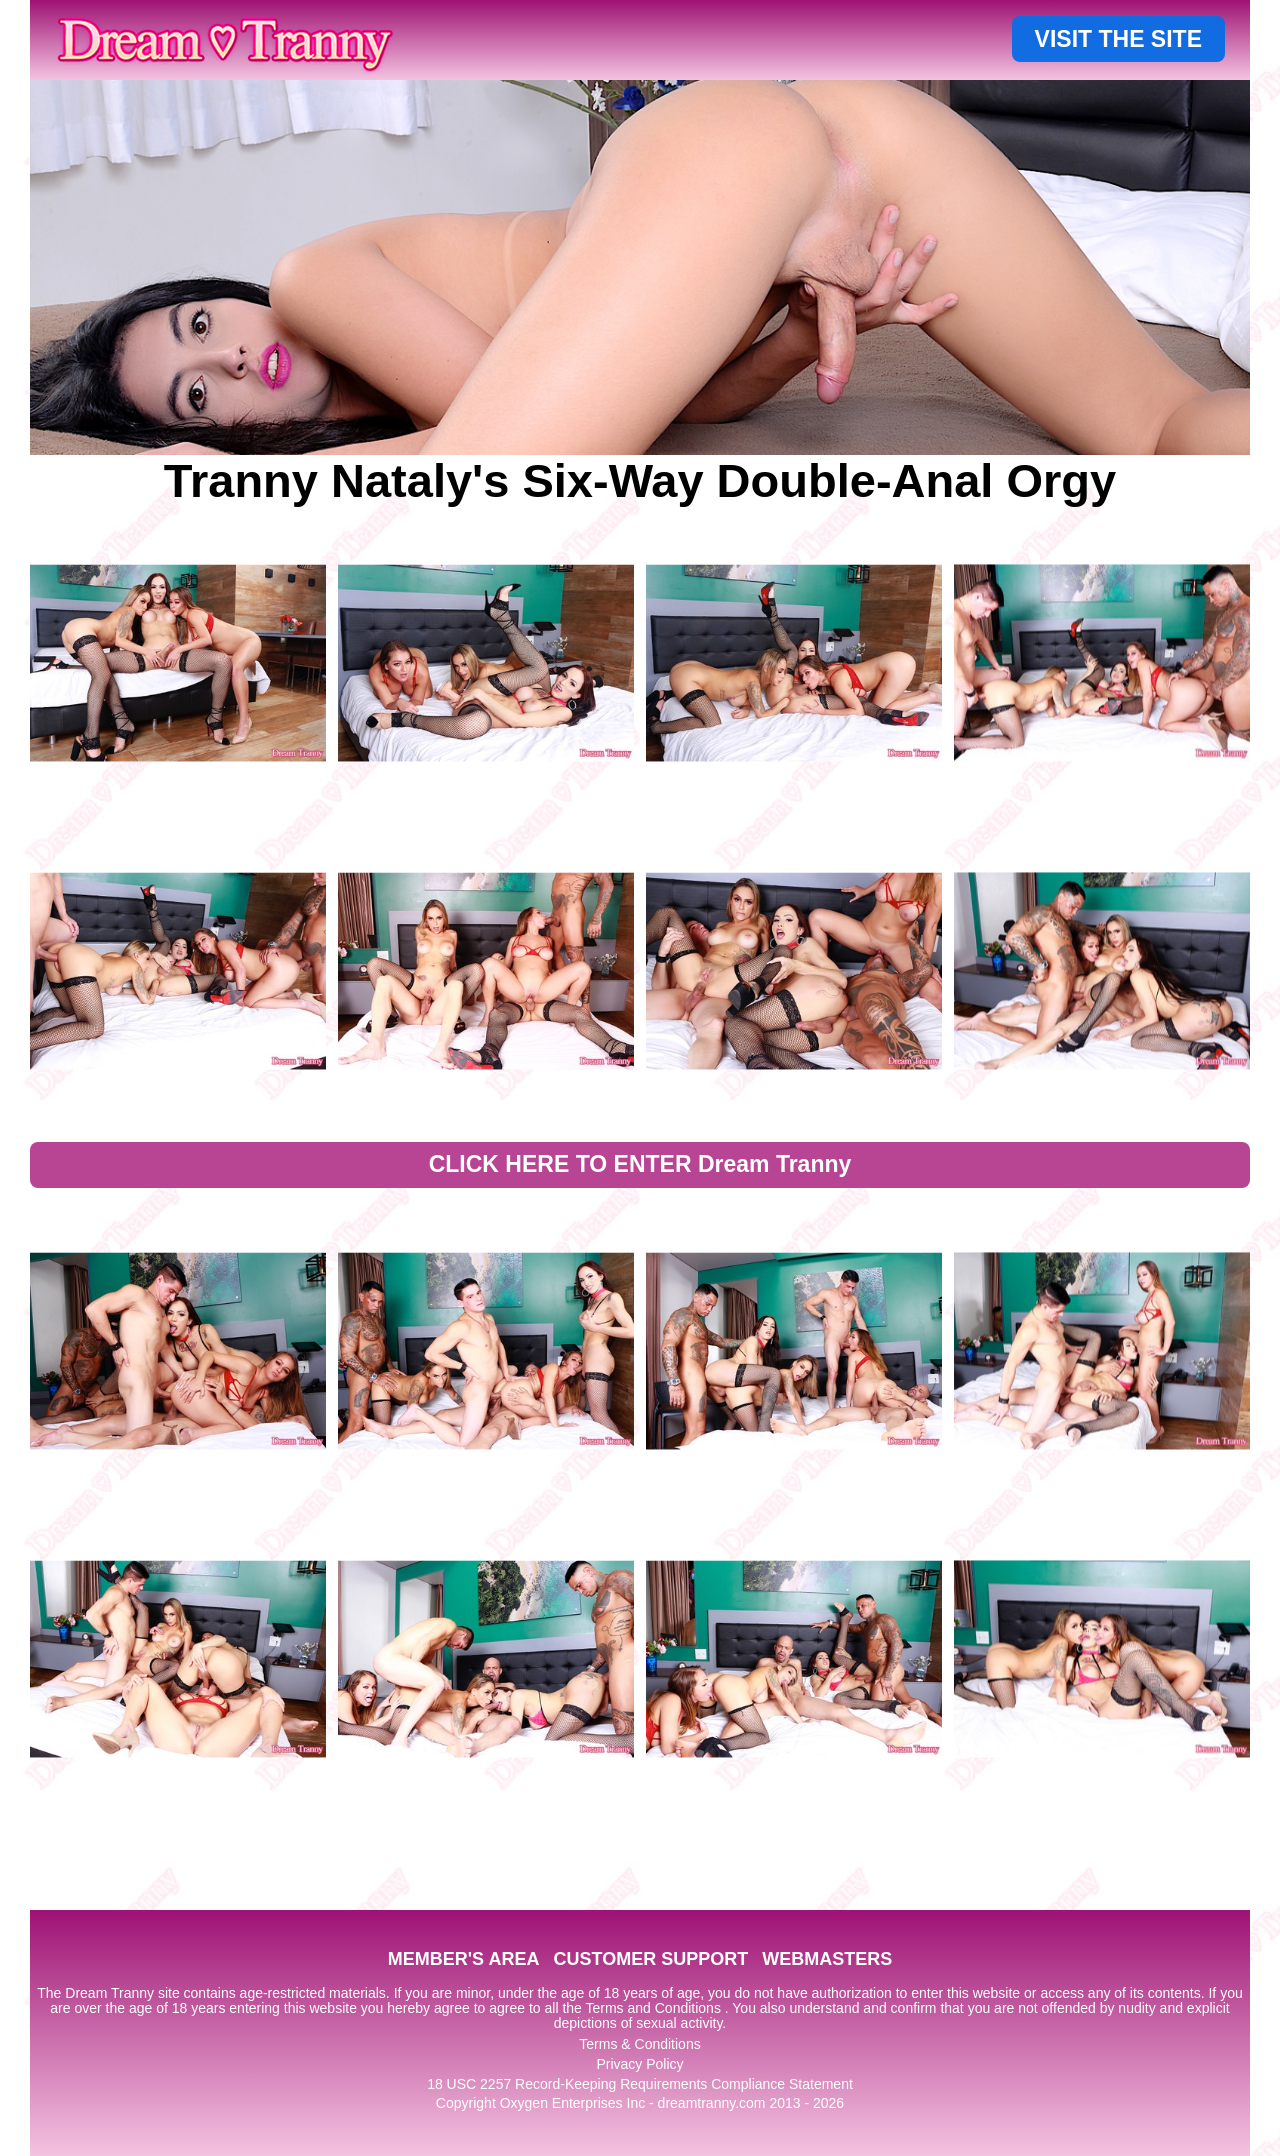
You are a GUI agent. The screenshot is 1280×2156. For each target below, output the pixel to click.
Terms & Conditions (639, 2044)
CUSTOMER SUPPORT (650, 1959)
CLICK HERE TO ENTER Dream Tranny (640, 1164)
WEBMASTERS (827, 1959)
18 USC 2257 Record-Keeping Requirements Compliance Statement (640, 2084)
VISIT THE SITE (1118, 39)
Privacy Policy (639, 2064)
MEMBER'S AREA (464, 1959)
